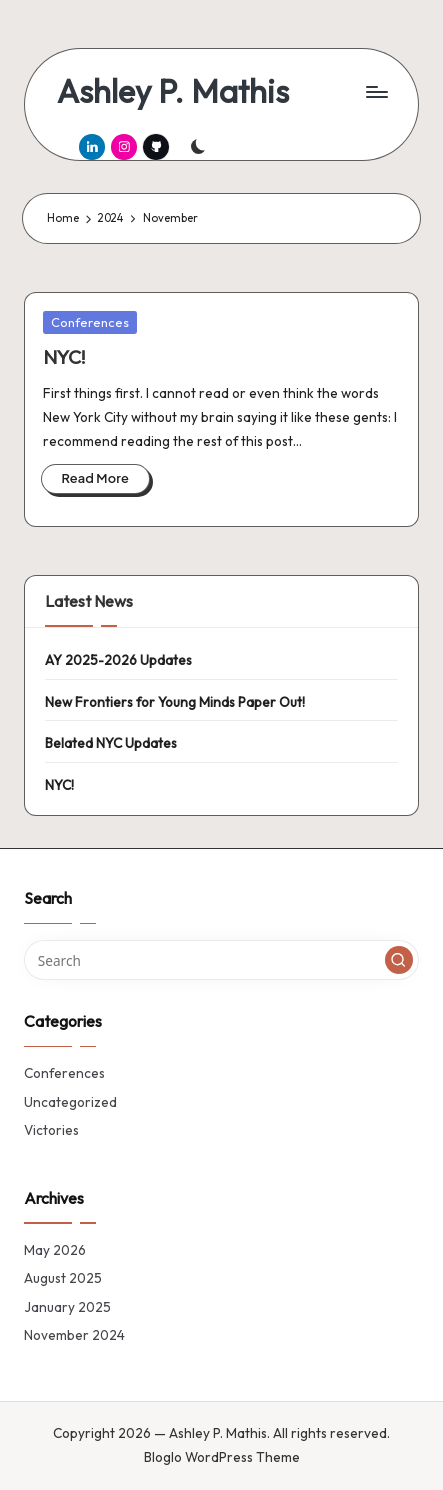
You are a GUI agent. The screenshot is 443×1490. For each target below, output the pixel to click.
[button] (399, 960)
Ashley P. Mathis (173, 91)
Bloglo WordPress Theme (222, 1457)
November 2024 (74, 1335)
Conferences (90, 322)
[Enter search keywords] (221, 960)
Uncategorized (70, 1102)
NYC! (64, 357)
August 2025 (63, 1278)
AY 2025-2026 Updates (118, 660)
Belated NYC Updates (111, 743)
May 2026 (55, 1250)
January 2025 (67, 1307)
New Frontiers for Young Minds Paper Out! (175, 702)
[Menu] (376, 91)
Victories (51, 1130)
